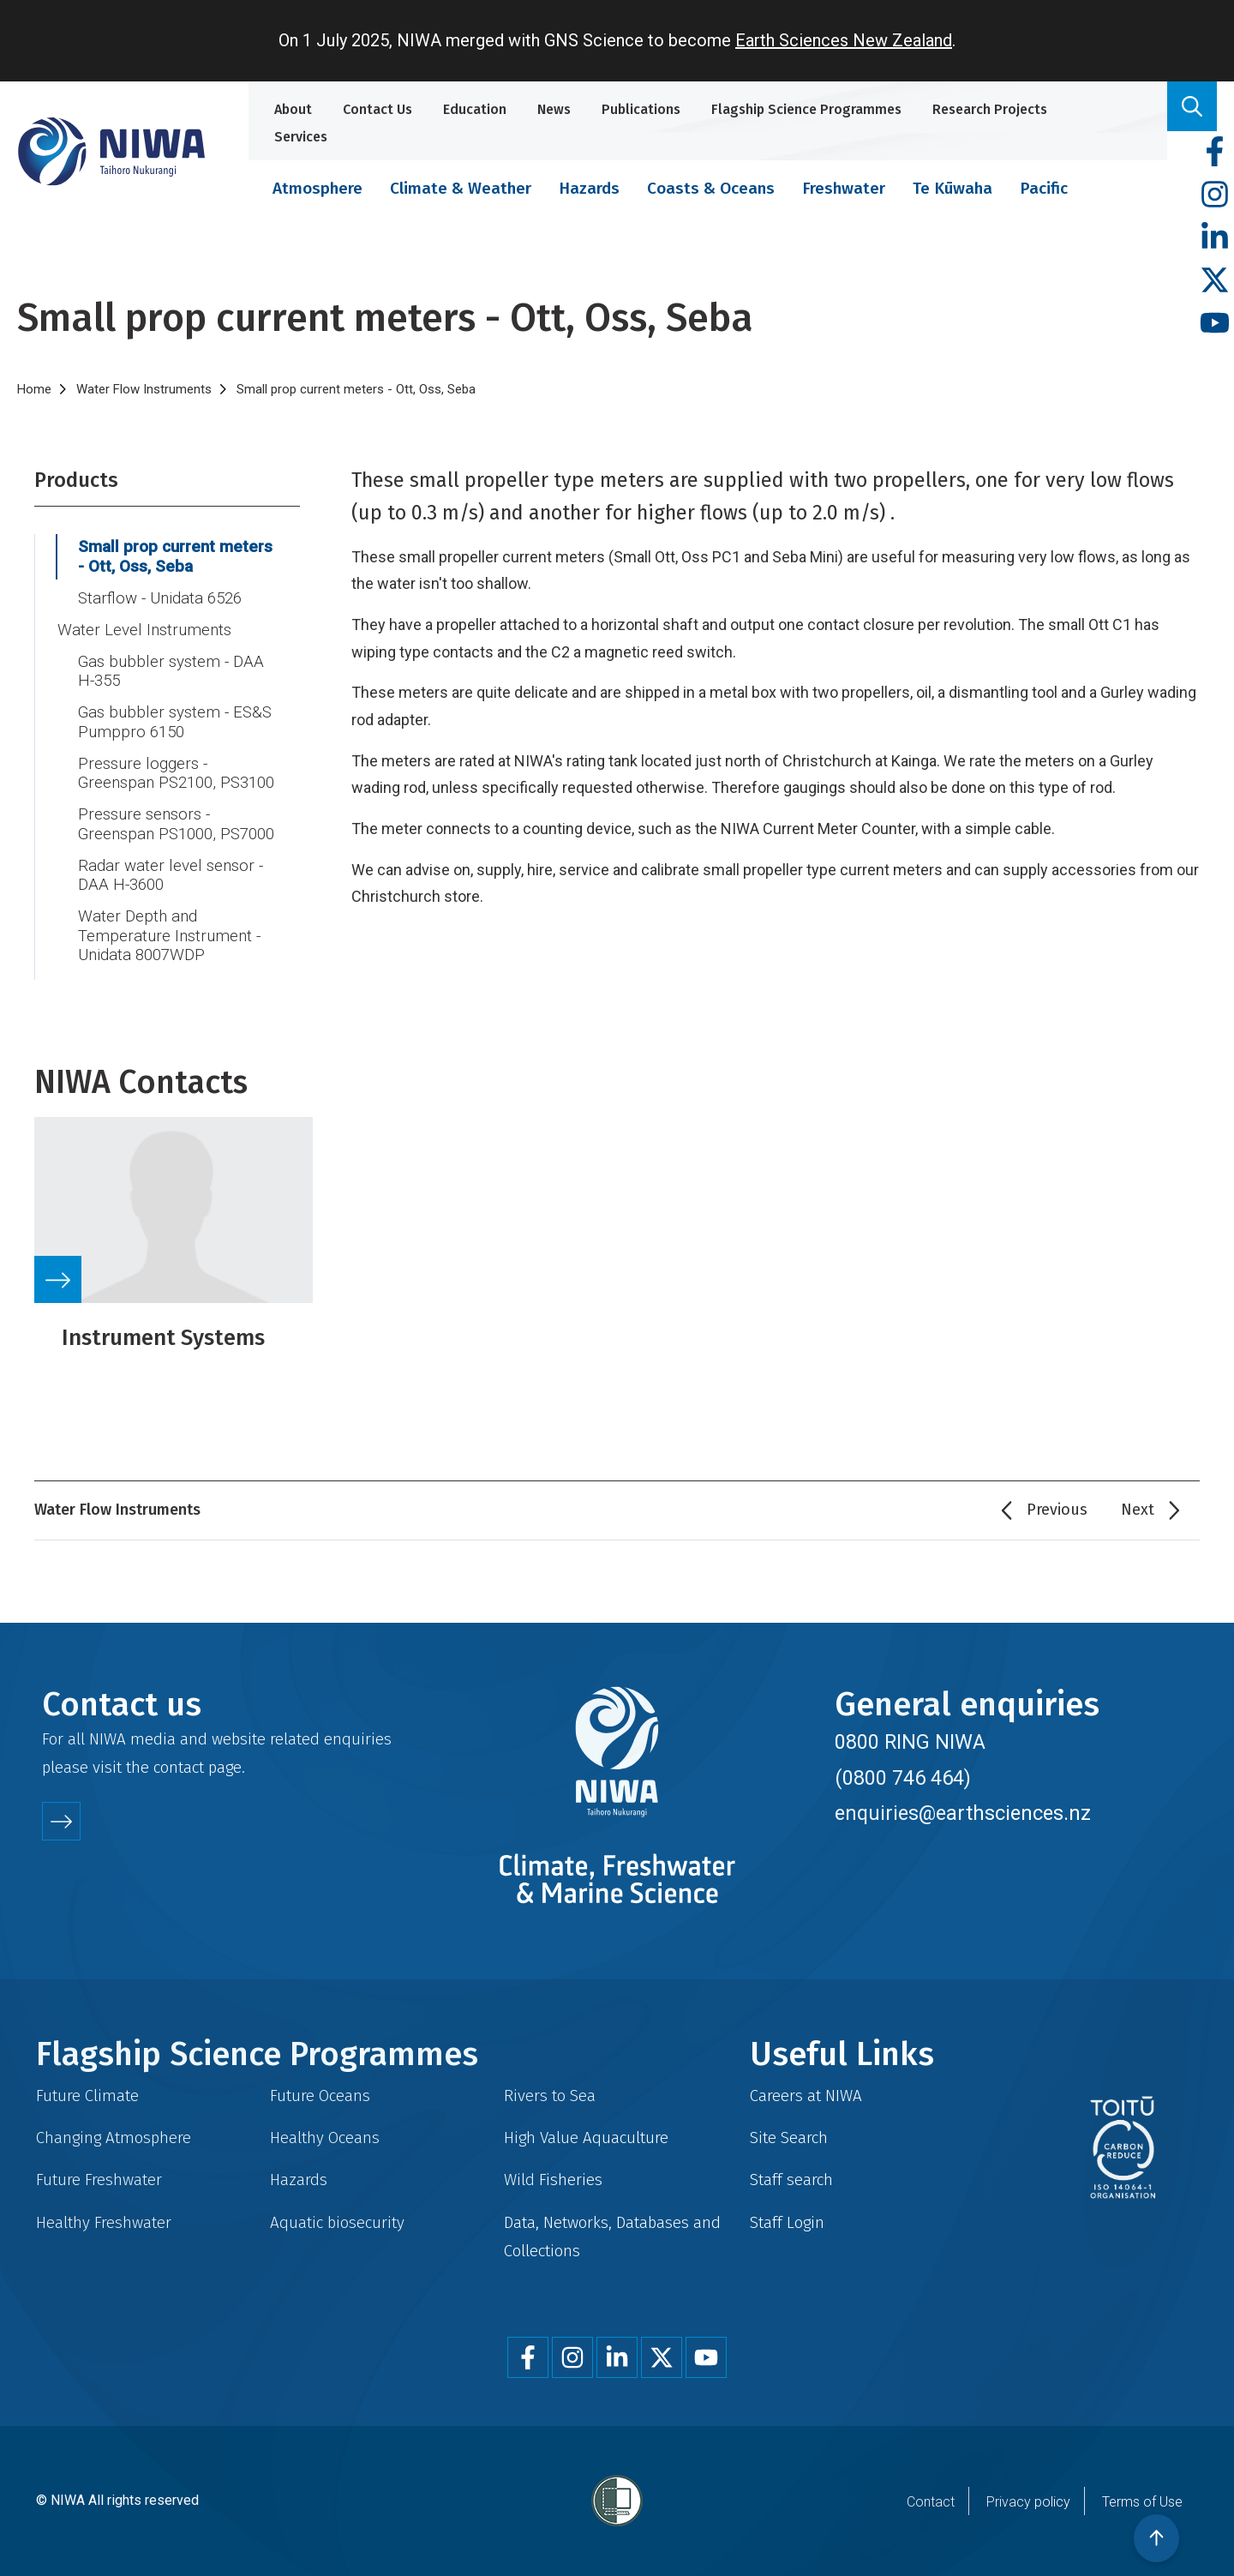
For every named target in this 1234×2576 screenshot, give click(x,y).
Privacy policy (1028, 2502)
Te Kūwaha (952, 188)
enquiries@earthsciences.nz (963, 1813)
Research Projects (989, 109)
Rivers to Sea (550, 2095)
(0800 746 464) (903, 1778)
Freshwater (843, 188)
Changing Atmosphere (113, 2137)
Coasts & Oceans (711, 188)
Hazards (589, 188)
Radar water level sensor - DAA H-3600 (170, 875)
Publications (641, 109)
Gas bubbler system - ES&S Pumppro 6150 (175, 722)
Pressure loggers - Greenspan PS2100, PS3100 (176, 773)
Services (300, 137)
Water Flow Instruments (144, 389)
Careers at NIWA (806, 2095)
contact (178, 1767)
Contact (931, 2502)
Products (76, 480)
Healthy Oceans (325, 2137)
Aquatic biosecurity (337, 2222)
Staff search (791, 2179)
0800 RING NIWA (910, 1742)
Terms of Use (1142, 2502)
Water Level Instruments (144, 630)
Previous (1057, 1509)
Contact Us (377, 109)
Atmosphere (317, 188)
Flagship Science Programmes (806, 109)
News (554, 109)
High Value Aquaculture (586, 2137)
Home (34, 389)
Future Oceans (320, 2095)
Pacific (1044, 188)
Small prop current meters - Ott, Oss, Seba (175, 556)
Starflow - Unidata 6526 (160, 598)
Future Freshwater (99, 2179)
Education (474, 109)
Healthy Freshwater (103, 2222)
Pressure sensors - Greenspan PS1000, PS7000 (176, 824)
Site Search (789, 2137)
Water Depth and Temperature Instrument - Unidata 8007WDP (169, 935)
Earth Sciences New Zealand (843, 40)
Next (1137, 1509)
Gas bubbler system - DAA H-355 (171, 671)
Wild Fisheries (553, 2179)
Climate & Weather (460, 188)
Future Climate (87, 2095)
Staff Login (787, 2222)
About (293, 109)
